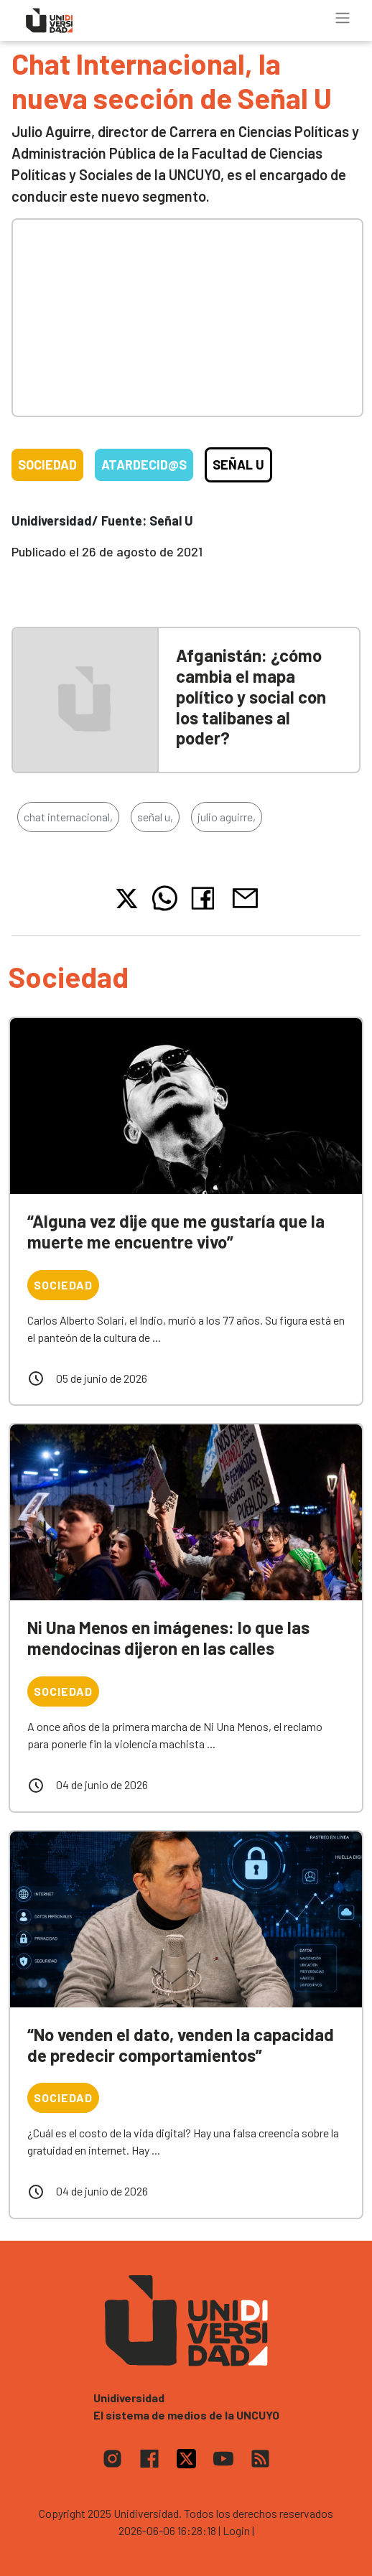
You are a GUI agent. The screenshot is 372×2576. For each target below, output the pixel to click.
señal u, (155, 816)
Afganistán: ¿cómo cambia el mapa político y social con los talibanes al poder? (251, 696)
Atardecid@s (144, 464)
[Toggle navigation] (343, 18)
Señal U (238, 464)
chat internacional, (68, 816)
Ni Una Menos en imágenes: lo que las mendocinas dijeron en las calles (168, 1637)
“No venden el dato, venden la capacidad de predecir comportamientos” (180, 2045)
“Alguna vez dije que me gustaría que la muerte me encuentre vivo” (176, 1231)
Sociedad (47, 464)
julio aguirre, (226, 816)
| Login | (236, 2530)
